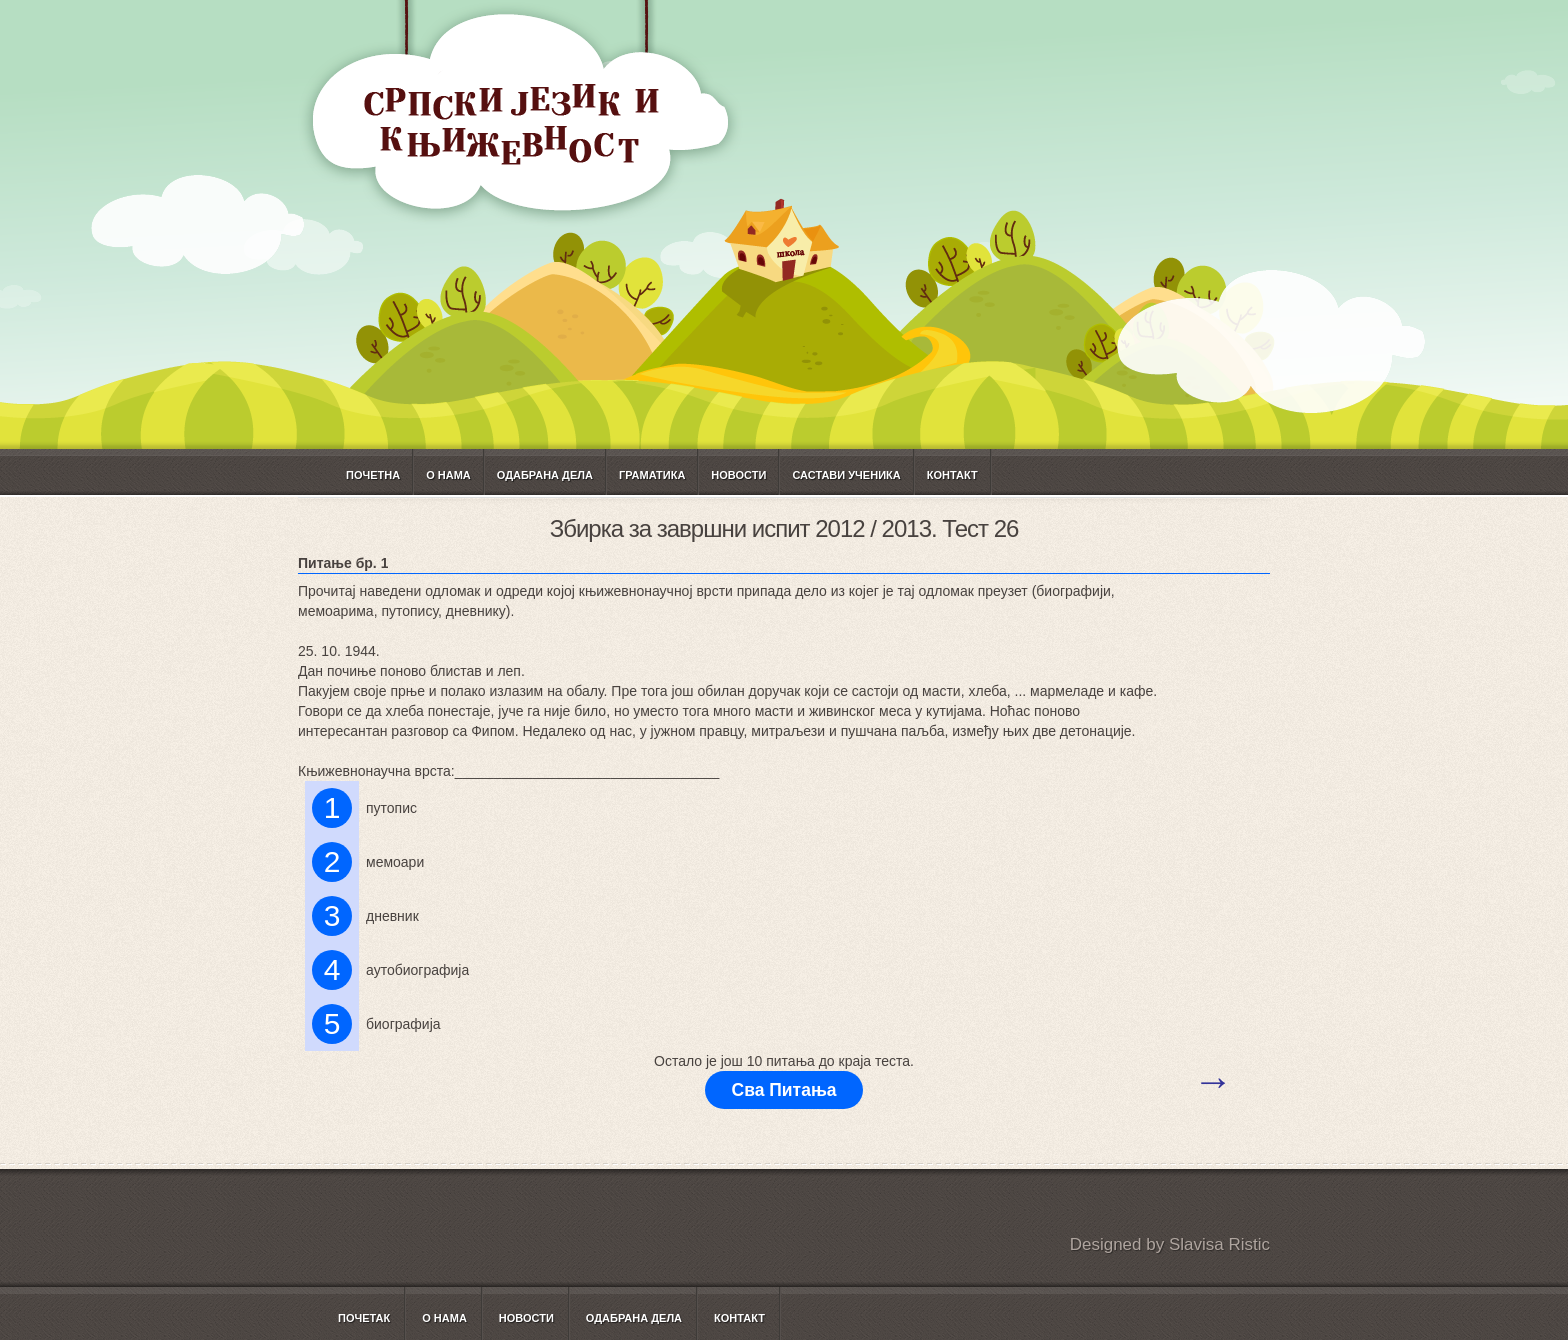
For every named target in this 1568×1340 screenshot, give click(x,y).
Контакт (952, 475)
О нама (448, 475)
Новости (738, 475)
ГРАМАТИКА (652, 475)
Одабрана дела (545, 475)
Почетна (373, 475)
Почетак (364, 1318)
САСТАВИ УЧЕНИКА (846, 475)
